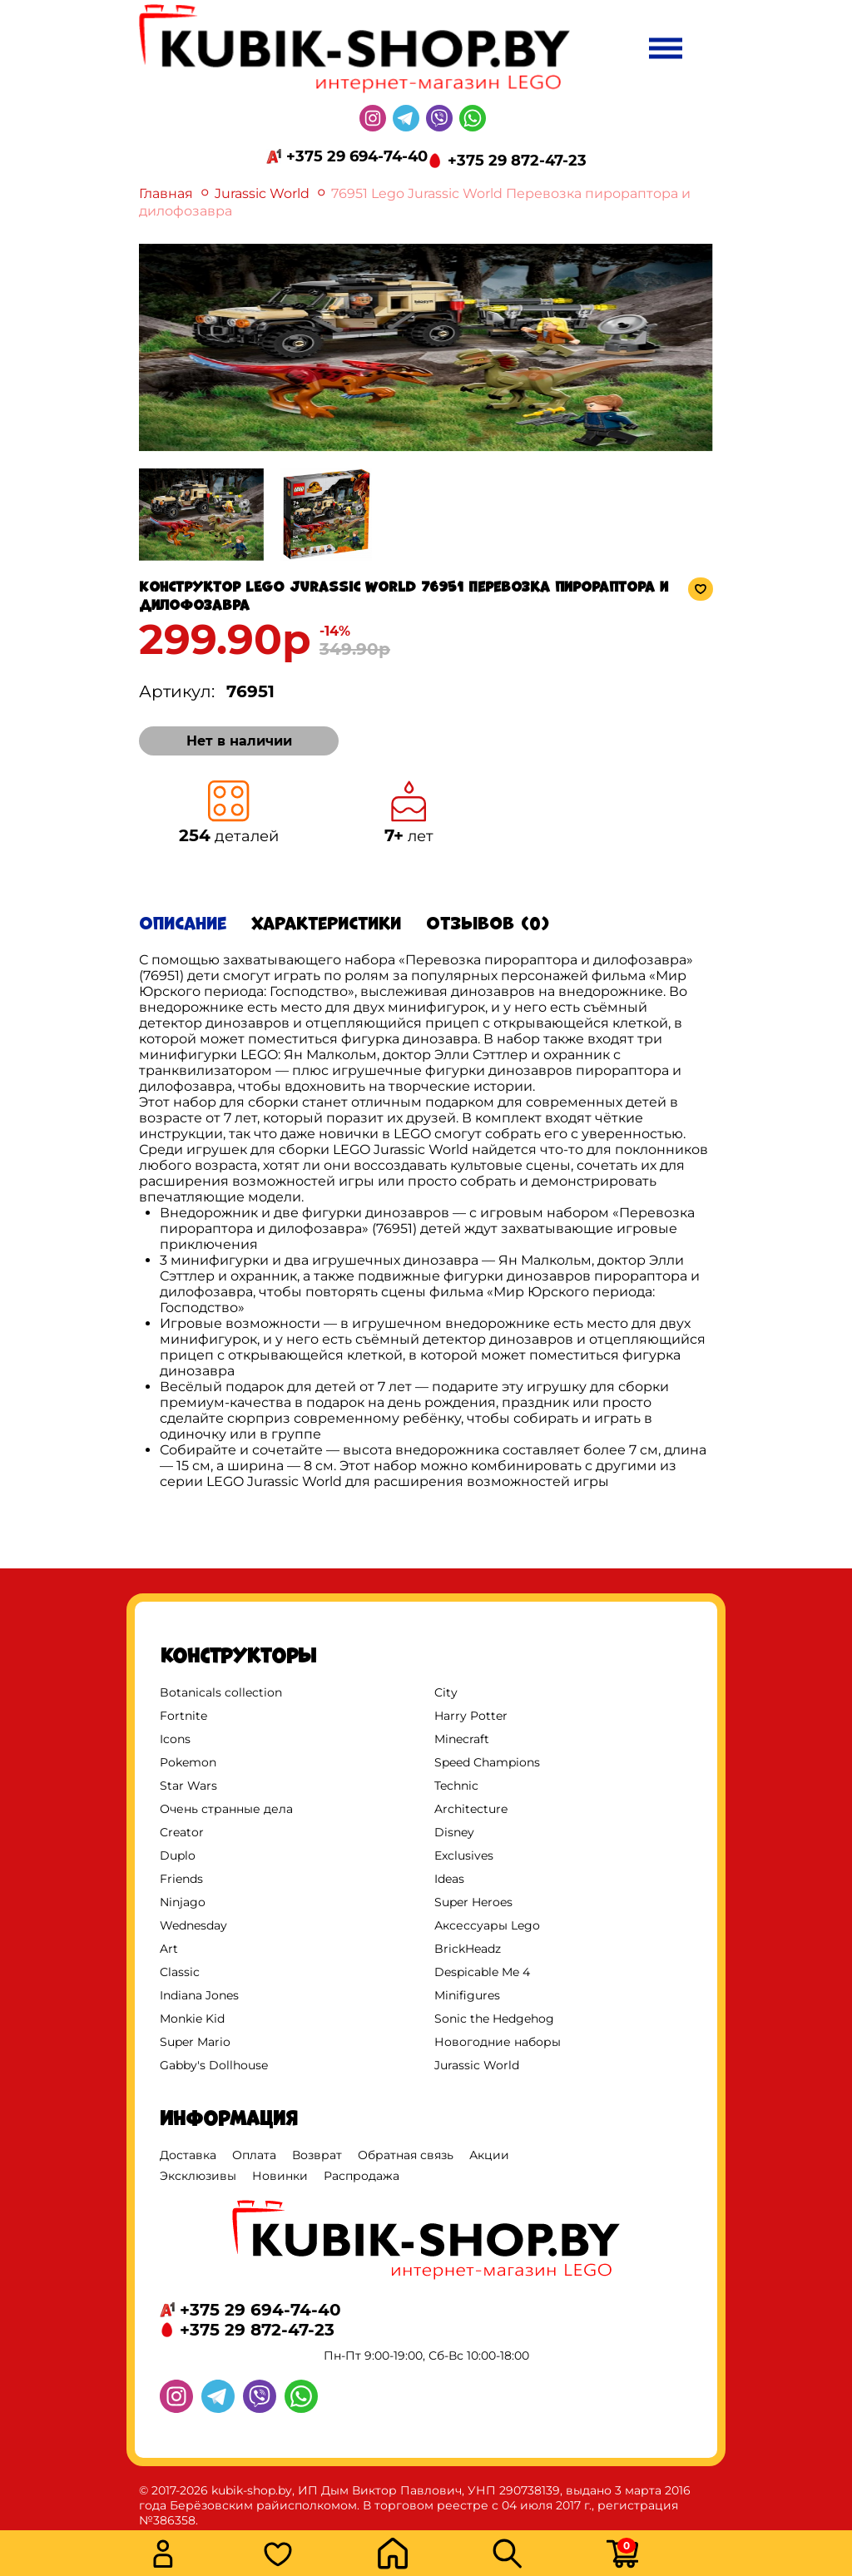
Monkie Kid (192, 2018)
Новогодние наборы (497, 2041)
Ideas (449, 1878)
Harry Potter (471, 1715)
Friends (181, 1878)
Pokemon (188, 1762)
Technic (456, 1785)
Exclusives (463, 1855)
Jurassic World (262, 193)
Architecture (471, 1808)
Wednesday (193, 1925)
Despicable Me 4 (482, 1971)
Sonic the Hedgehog (494, 2018)
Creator (182, 1832)
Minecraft (461, 1738)
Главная (166, 193)
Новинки (280, 2175)
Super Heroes (473, 1902)
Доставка (188, 2154)
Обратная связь (405, 2154)
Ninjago (183, 1902)
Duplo (178, 1855)
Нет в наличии (239, 741)
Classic (180, 1971)
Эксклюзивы (198, 2175)
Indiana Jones (199, 1995)
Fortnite (183, 1715)
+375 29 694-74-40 (357, 156)
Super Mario (195, 2041)
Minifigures (467, 1995)
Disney (454, 1832)
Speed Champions (487, 1762)
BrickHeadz (467, 1948)
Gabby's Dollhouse (214, 2065)
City (446, 1692)
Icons (175, 1738)
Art (169, 1948)
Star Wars (188, 1785)
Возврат (317, 2154)
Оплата (254, 2154)
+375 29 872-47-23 (517, 160)
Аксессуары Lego (487, 1925)
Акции (489, 2154)
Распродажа (361, 2175)
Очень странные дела (226, 1808)
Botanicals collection (221, 1692)
